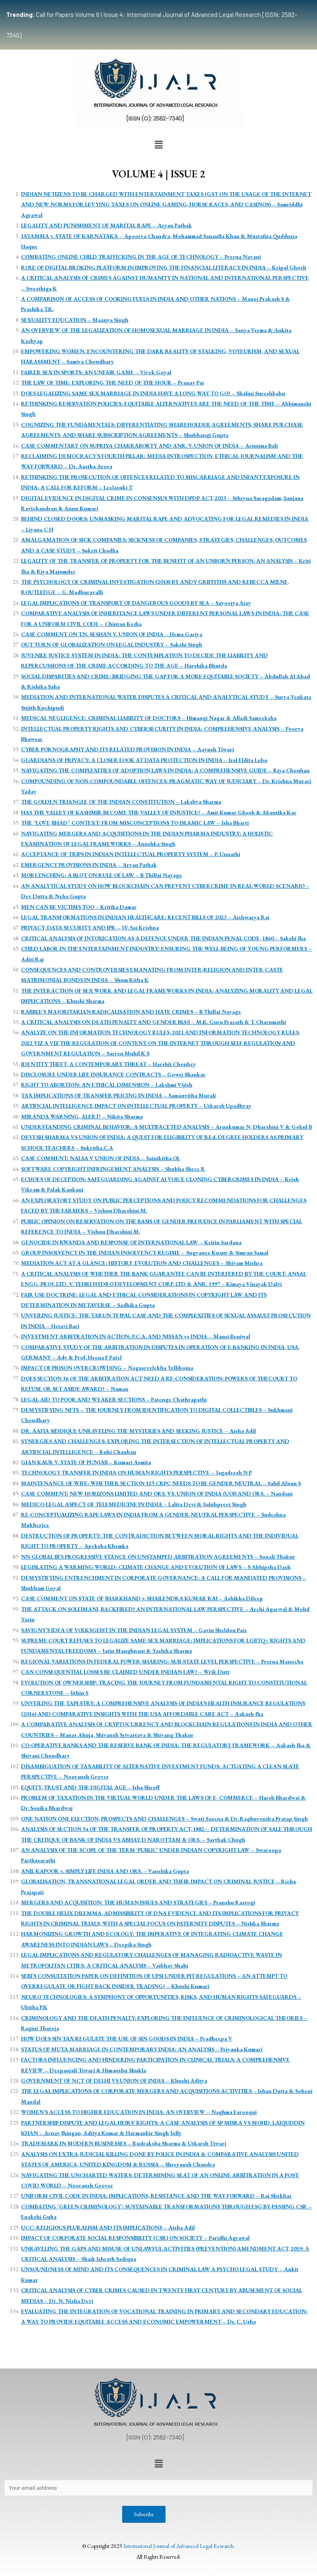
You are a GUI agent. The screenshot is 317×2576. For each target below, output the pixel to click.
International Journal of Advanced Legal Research (178, 2546)
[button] (158, 145)
